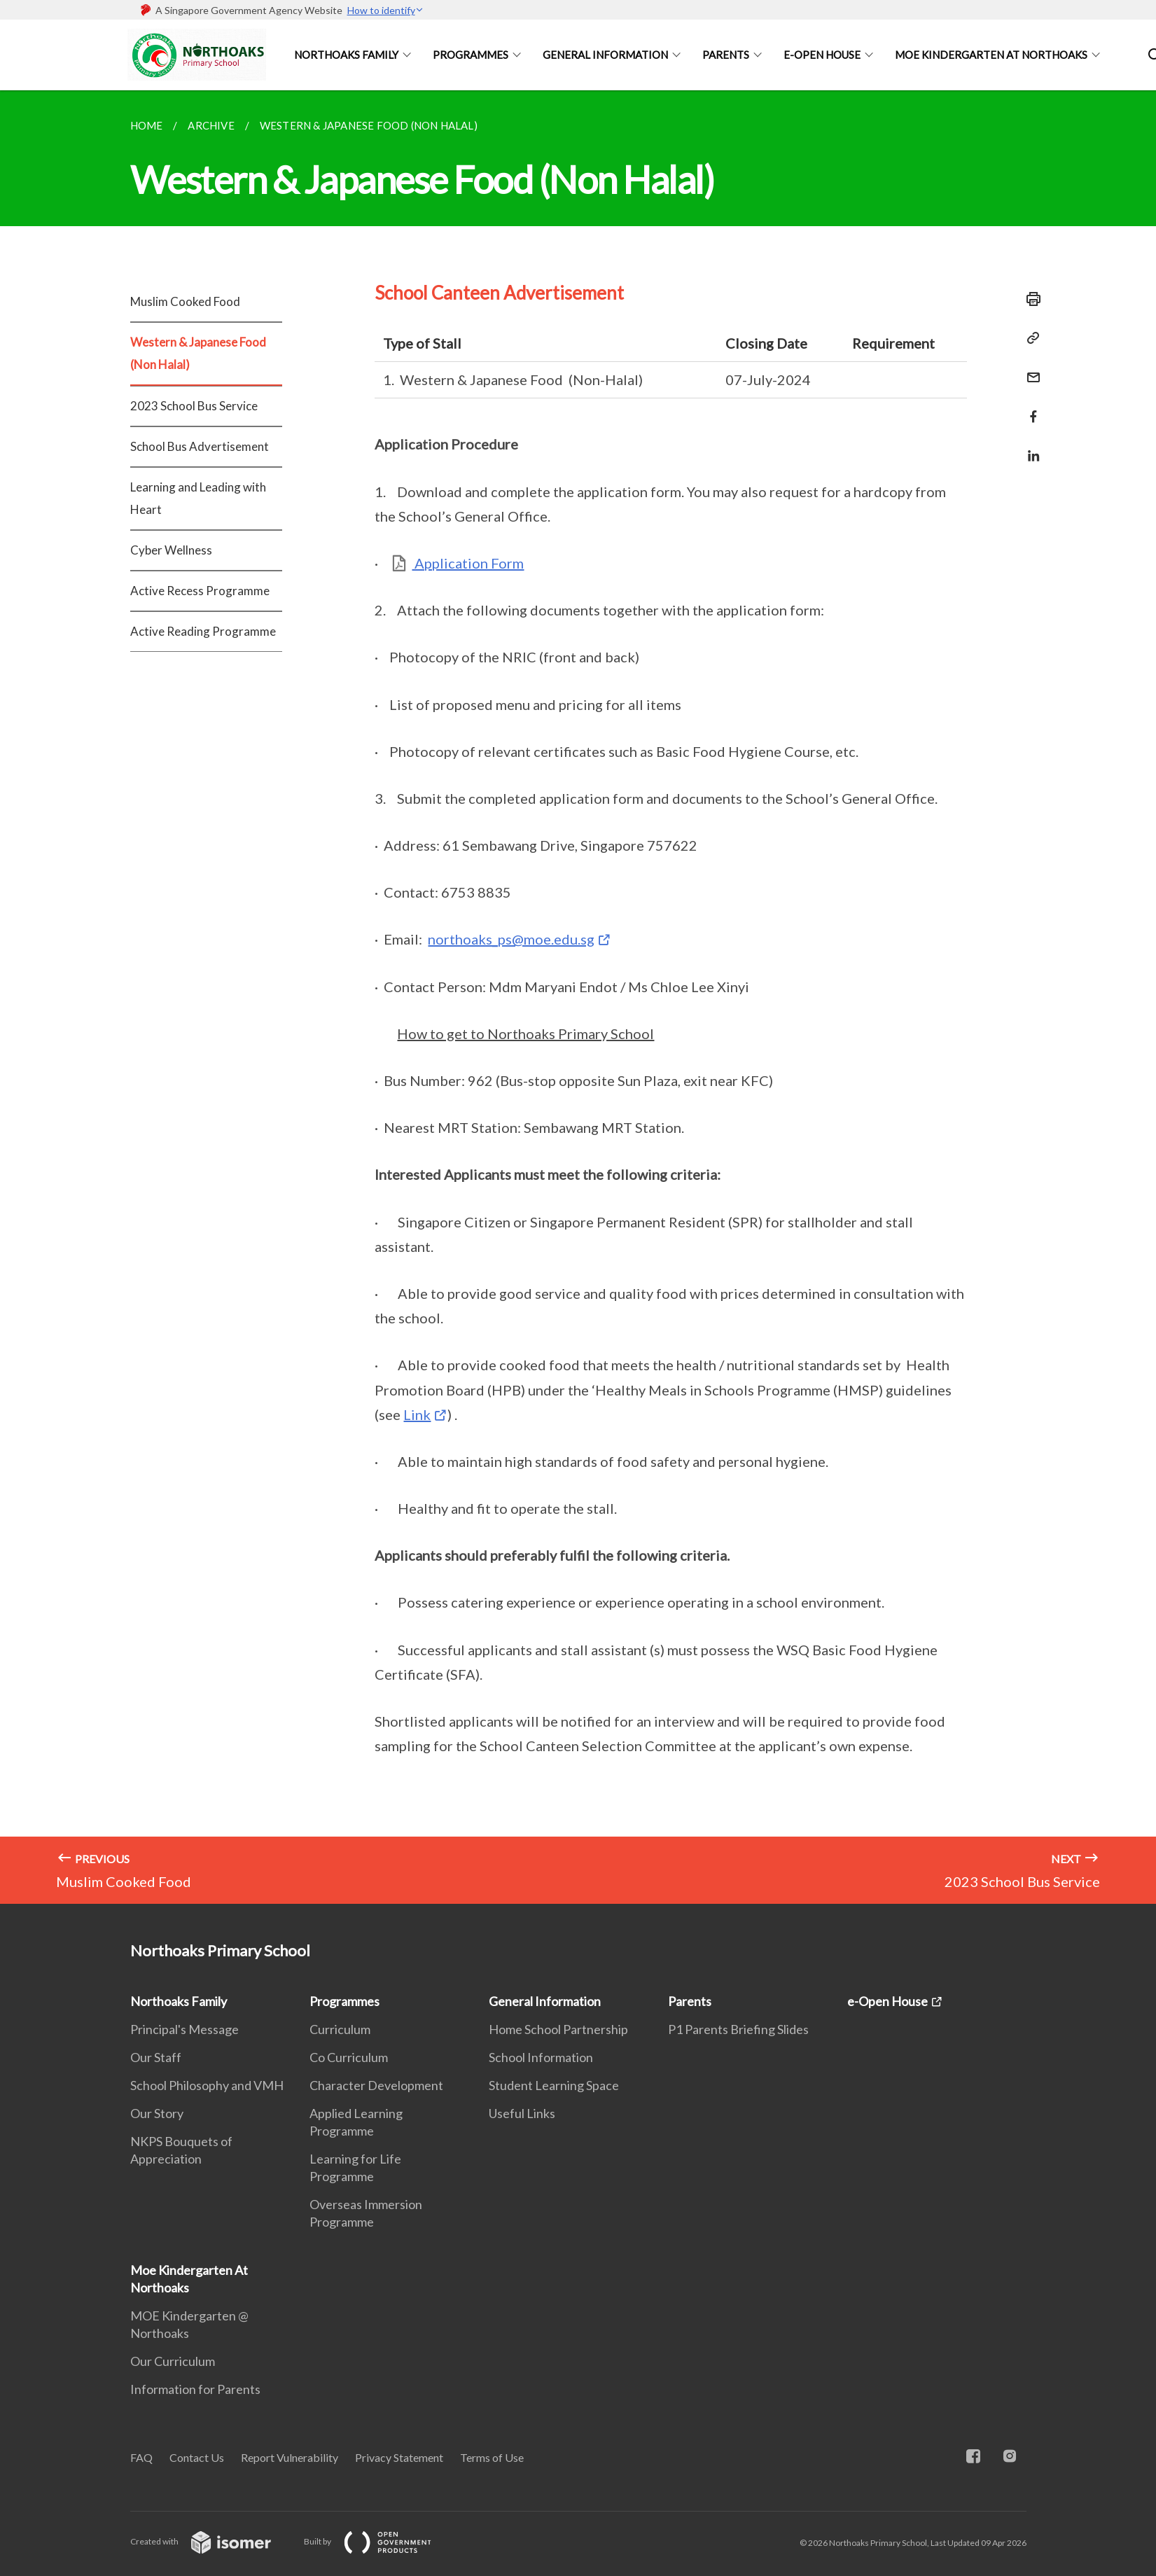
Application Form (468, 563)
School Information (541, 2057)
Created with (211, 2541)
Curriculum (339, 2029)
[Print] (1029, 299)
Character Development (376, 2085)
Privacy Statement (399, 2457)
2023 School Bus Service (194, 405)
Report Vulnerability (289, 2457)
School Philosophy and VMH (207, 2085)
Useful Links (522, 2113)
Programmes (470, 54)
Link (417, 1414)
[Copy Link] (1029, 338)
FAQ (141, 2457)
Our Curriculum (172, 2361)
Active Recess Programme (200, 590)
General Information (605, 54)
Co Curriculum (348, 2057)
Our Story (156, 2113)
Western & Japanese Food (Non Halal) (198, 353)
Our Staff (155, 2057)
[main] (578, 997)
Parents (725, 54)
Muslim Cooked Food (185, 301)
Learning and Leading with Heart (198, 498)
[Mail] (1029, 368)
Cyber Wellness (171, 550)
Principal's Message (184, 2029)
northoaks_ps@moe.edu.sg (511, 939)
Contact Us (196, 2457)
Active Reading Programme (203, 631)
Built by (379, 2541)
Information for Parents (195, 2389)
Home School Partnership (558, 2029)
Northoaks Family (346, 54)
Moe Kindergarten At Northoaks (991, 54)
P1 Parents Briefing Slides (738, 2029)
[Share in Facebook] (1029, 408)
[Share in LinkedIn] (1029, 447)
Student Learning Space (554, 2085)
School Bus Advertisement (199, 446)
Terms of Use (492, 2457)
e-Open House (822, 54)
